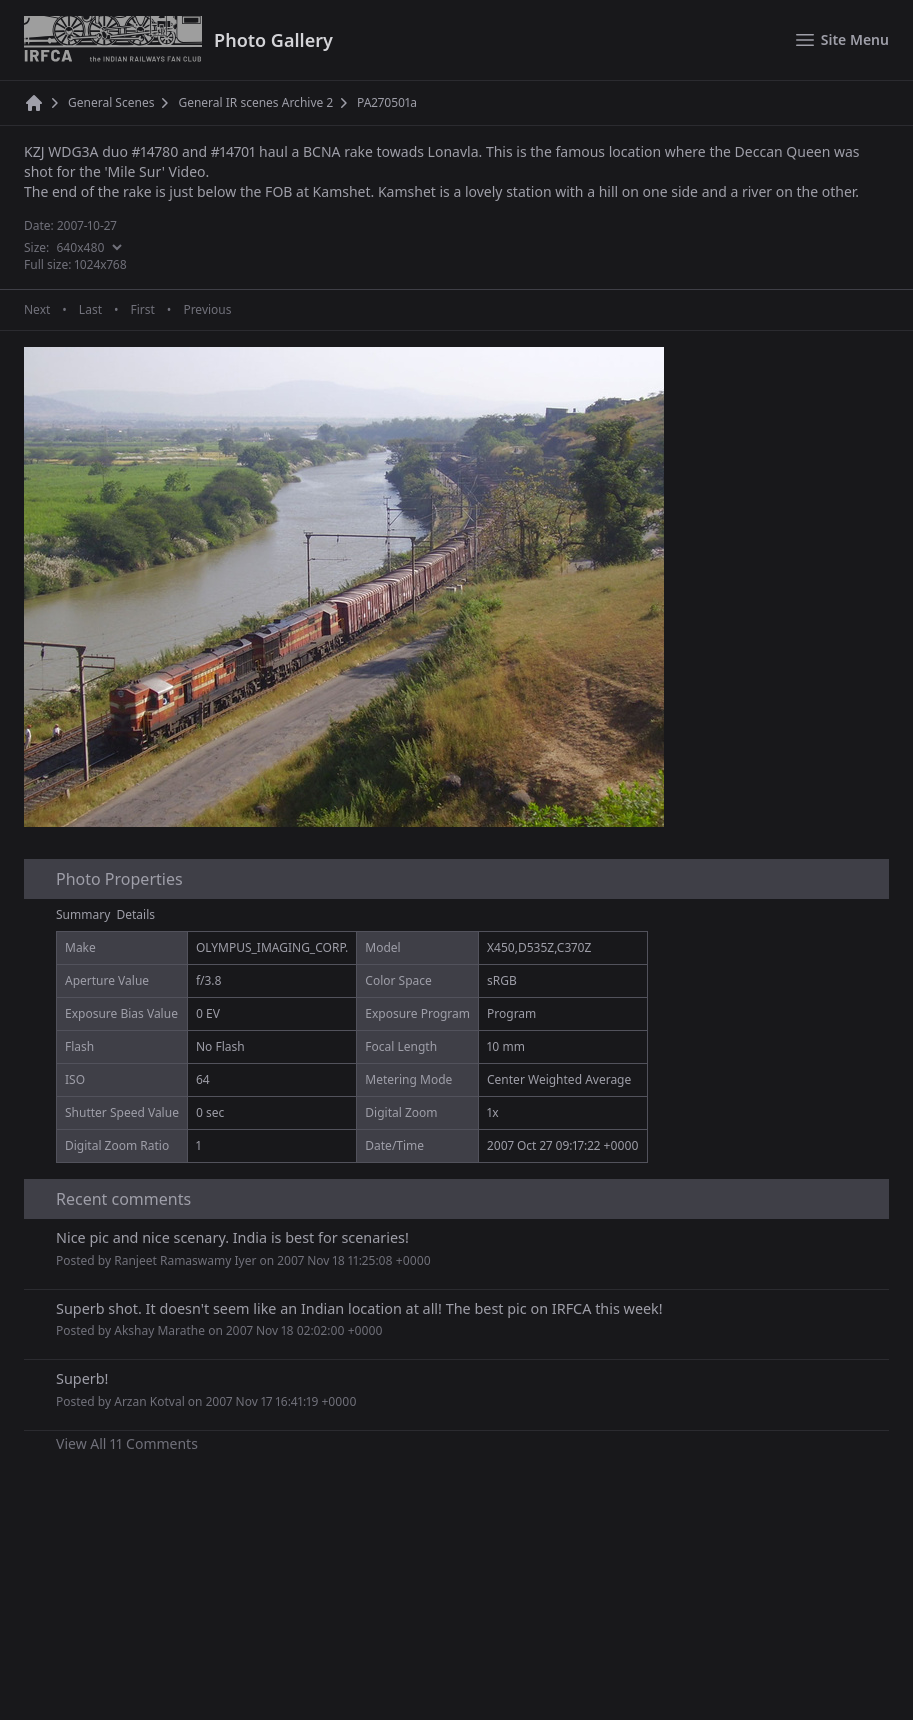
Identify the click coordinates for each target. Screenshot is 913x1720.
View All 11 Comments (127, 1443)
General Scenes (111, 103)
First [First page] (142, 310)
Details (136, 914)
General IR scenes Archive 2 (255, 103)
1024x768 (101, 264)
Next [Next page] (37, 310)
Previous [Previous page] (207, 310)
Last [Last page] (90, 310)
